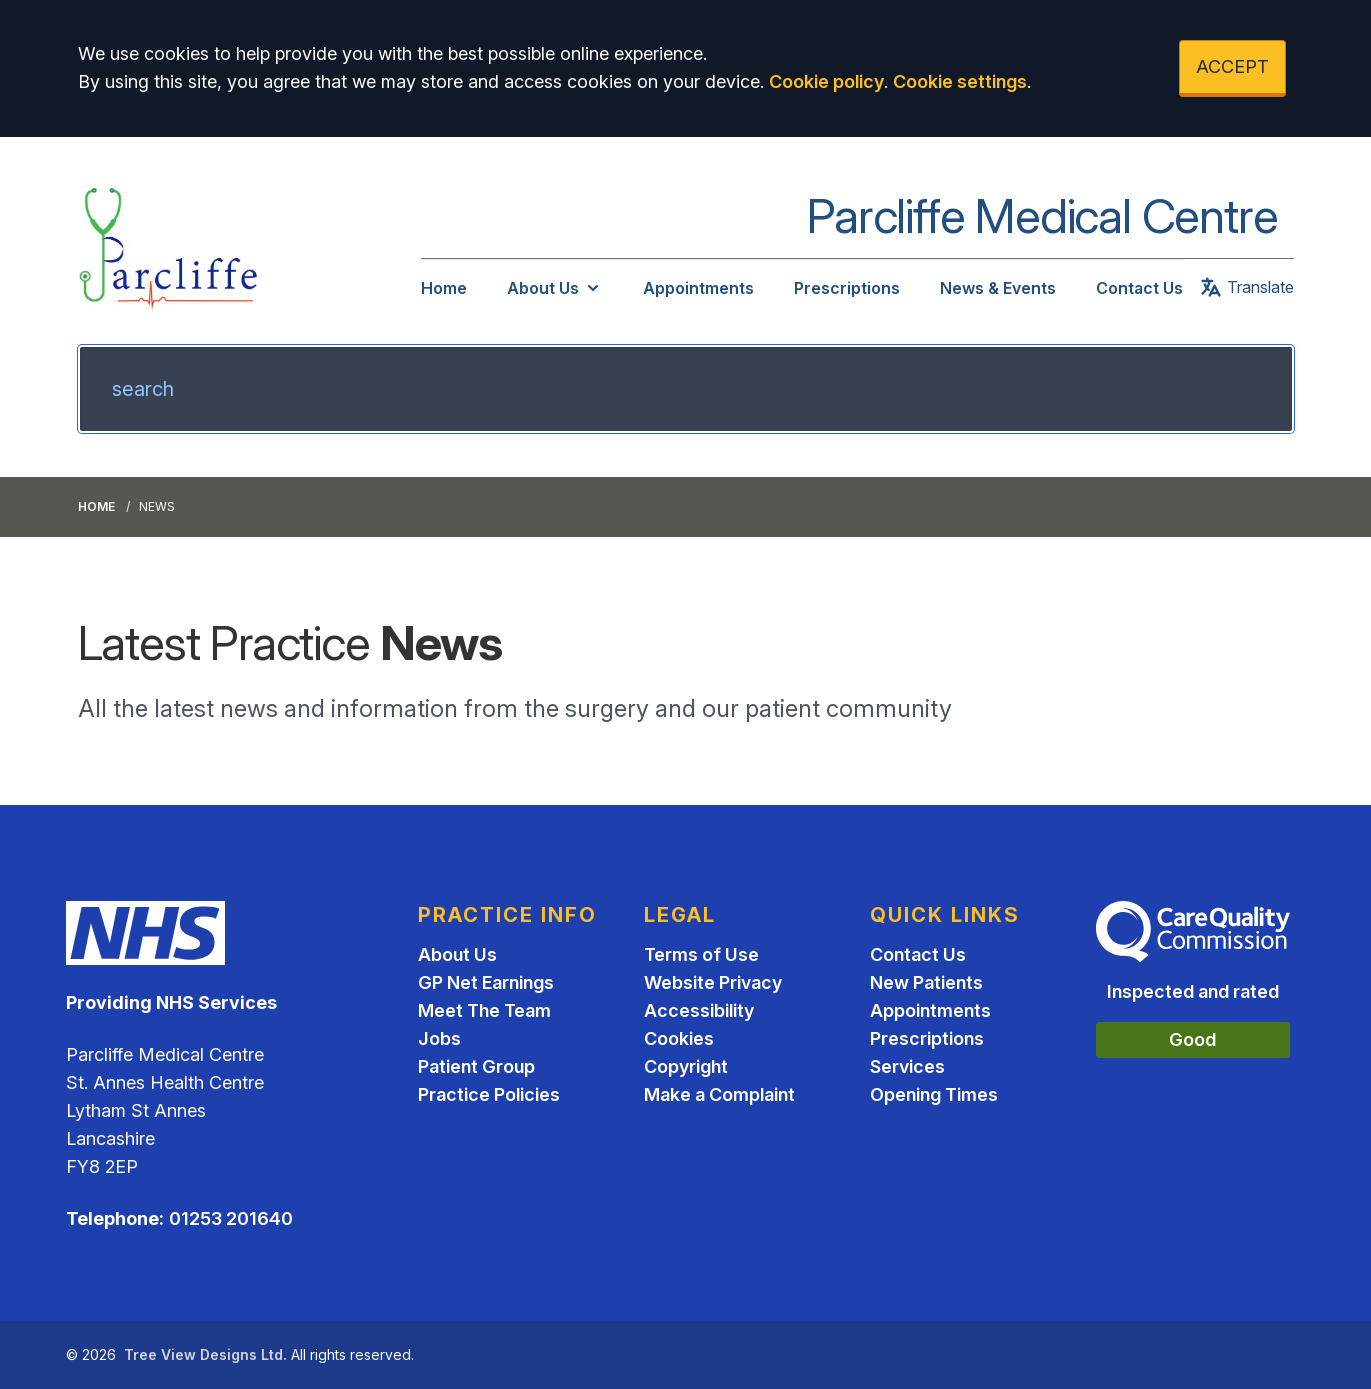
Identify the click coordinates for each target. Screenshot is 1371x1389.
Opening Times (934, 1094)
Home (444, 288)
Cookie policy (826, 81)
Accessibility (699, 1010)
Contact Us (1139, 288)
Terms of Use (701, 954)
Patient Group (476, 1066)
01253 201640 (231, 1218)
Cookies (679, 1038)
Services (907, 1066)
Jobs (439, 1038)
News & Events (998, 288)
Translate (1246, 287)
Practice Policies (489, 1094)
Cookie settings (960, 81)
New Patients (926, 982)
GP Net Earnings (486, 982)
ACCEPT (1232, 66)
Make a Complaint (719, 1094)
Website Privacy (713, 982)
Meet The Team (484, 1010)
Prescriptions (847, 288)
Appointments (698, 288)
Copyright (686, 1066)
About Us (555, 288)
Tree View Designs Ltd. (205, 1354)
